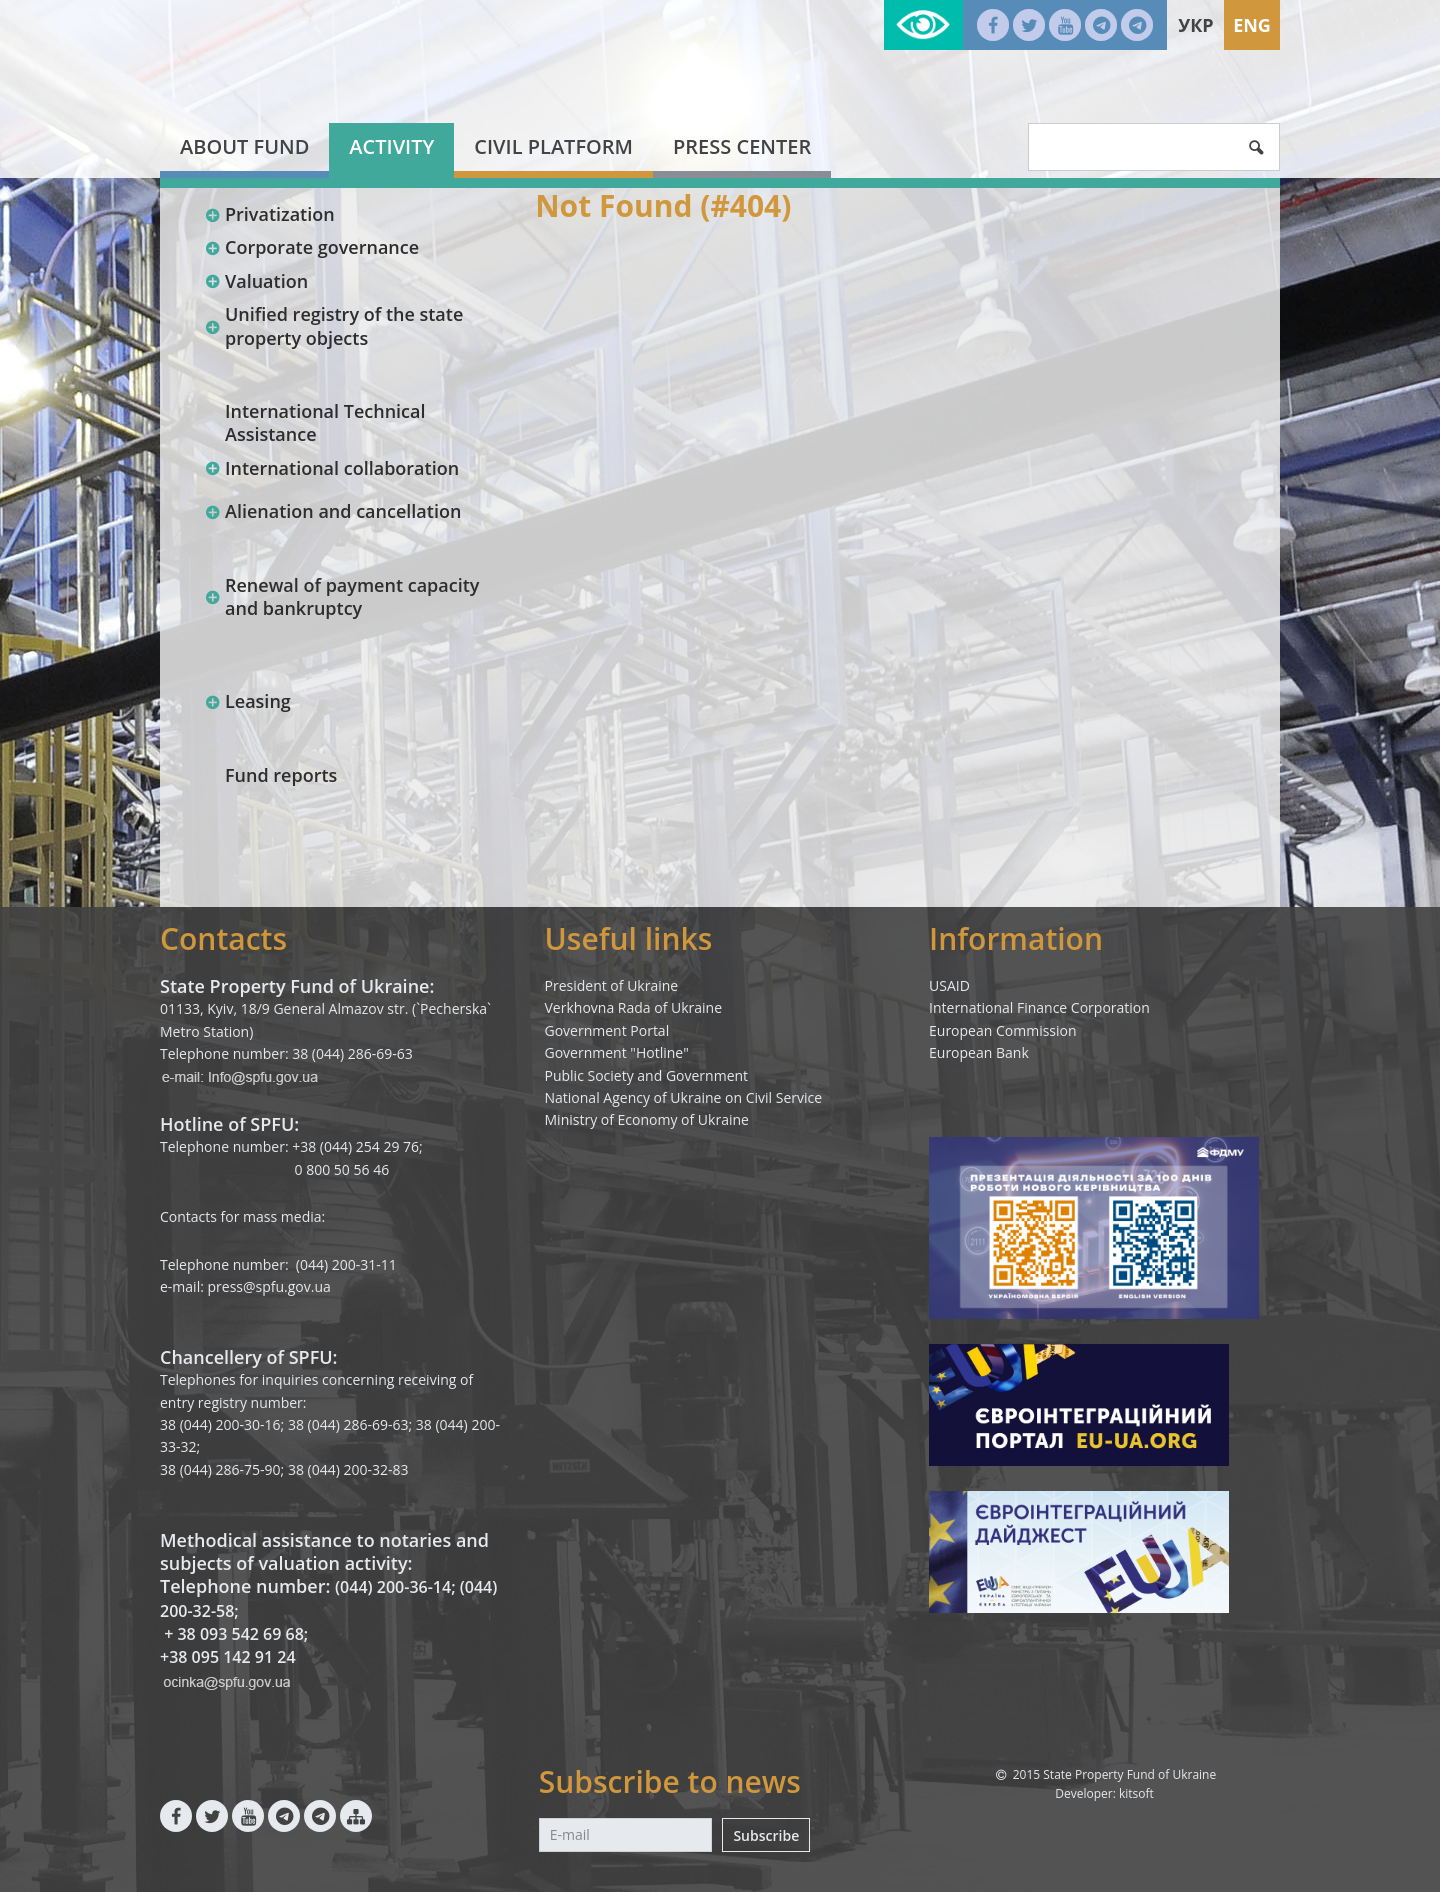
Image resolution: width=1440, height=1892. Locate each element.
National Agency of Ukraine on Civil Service (684, 1097)
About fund (244, 146)
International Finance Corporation (1039, 1007)
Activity (391, 146)
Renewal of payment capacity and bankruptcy (341, 596)
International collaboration (331, 468)
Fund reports (281, 775)
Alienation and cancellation (332, 511)
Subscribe (766, 1835)
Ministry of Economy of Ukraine (647, 1119)
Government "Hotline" (617, 1052)
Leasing (247, 701)
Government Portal (607, 1030)
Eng (1252, 25)
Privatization (269, 214)
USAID (949, 985)
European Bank (979, 1052)
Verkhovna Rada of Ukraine (634, 1007)
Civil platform (553, 146)
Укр (1195, 25)
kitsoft (1136, 1793)
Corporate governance (311, 247)
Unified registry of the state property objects (333, 325)
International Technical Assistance (325, 422)
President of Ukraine (612, 985)
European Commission (1003, 1030)
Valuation (256, 281)
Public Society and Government (647, 1075)
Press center (742, 146)
